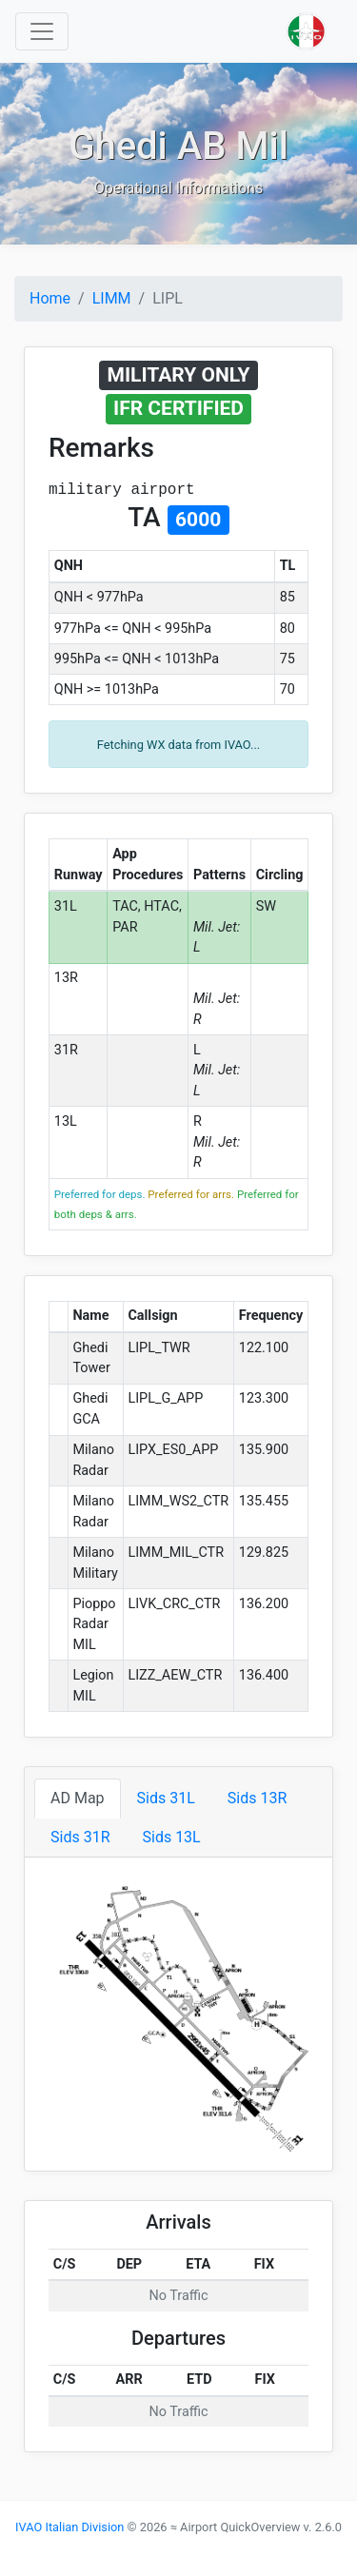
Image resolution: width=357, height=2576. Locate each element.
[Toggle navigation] (42, 31)
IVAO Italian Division (69, 2527)
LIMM (111, 298)
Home (50, 298)
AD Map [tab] (77, 1798)
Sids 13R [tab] (257, 1798)
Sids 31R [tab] (79, 1837)
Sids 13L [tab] (171, 1837)
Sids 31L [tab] (166, 1798)
